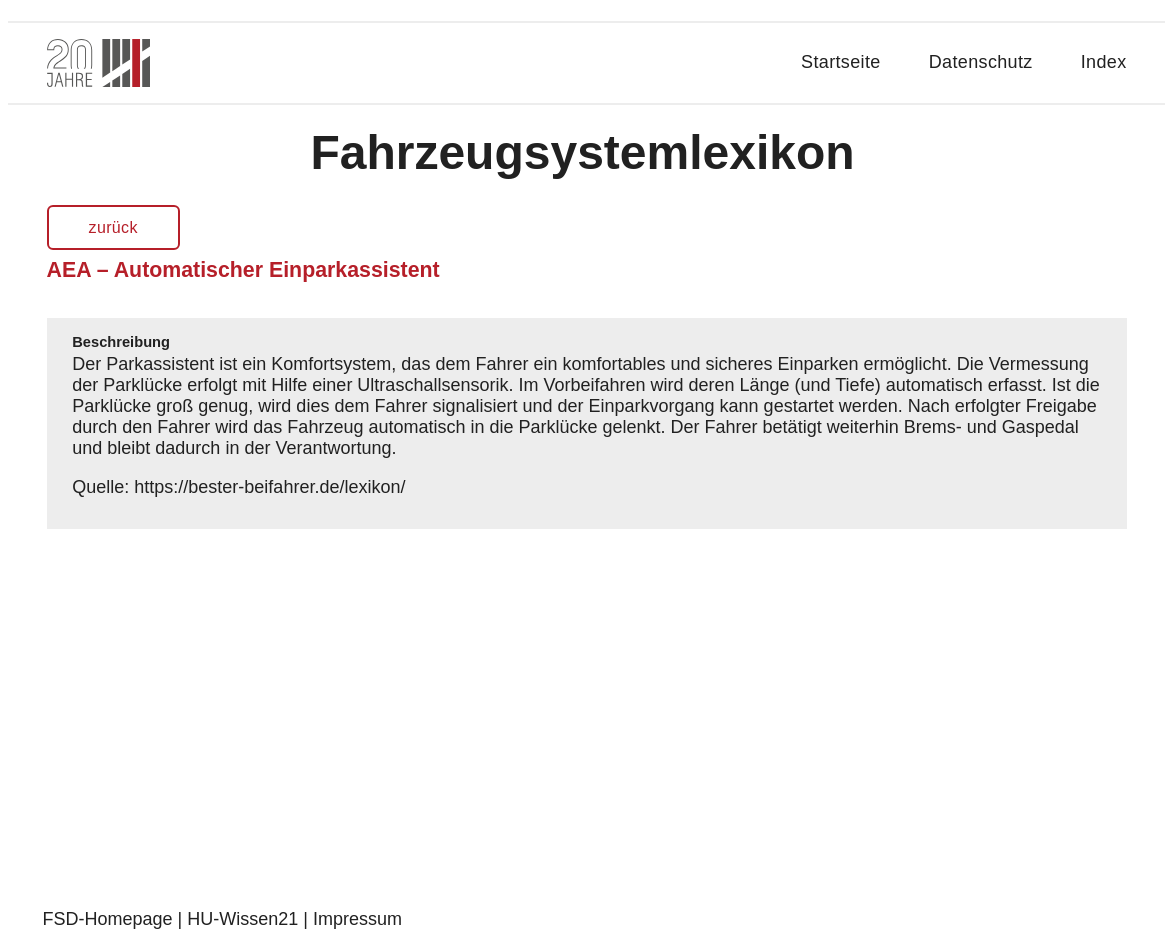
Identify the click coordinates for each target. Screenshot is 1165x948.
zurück (113, 227)
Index (1104, 62)
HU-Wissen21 (242, 919)
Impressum (357, 919)
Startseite (841, 62)
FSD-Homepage (108, 919)
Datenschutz (981, 62)
